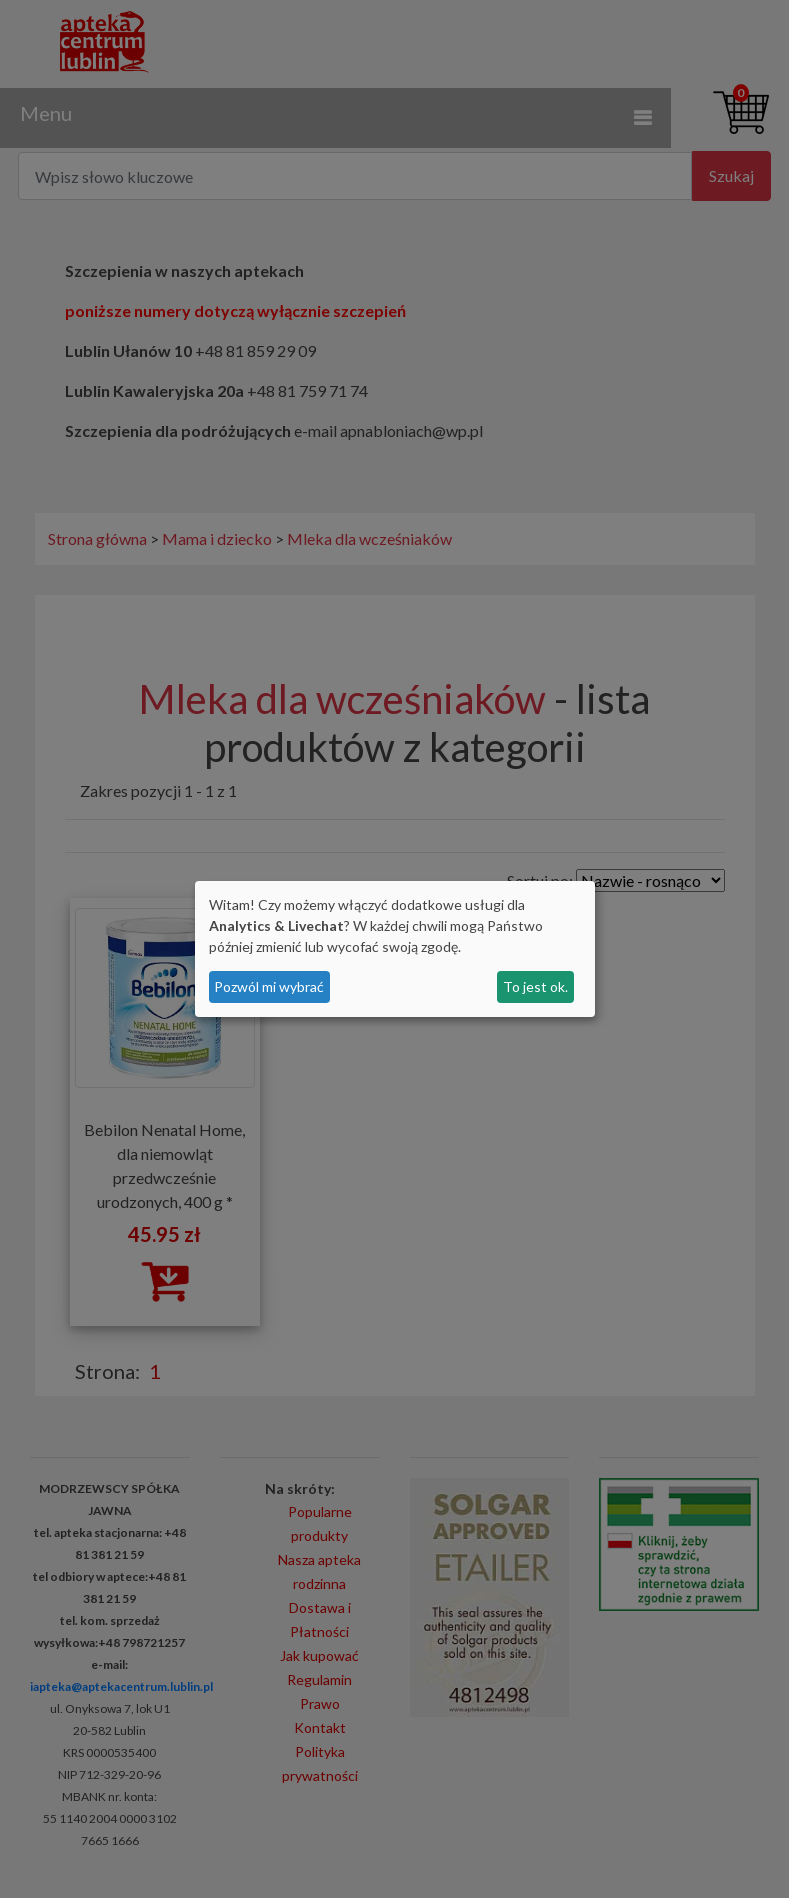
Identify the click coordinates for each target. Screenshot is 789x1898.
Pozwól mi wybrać (269, 986)
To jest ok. (535, 986)
